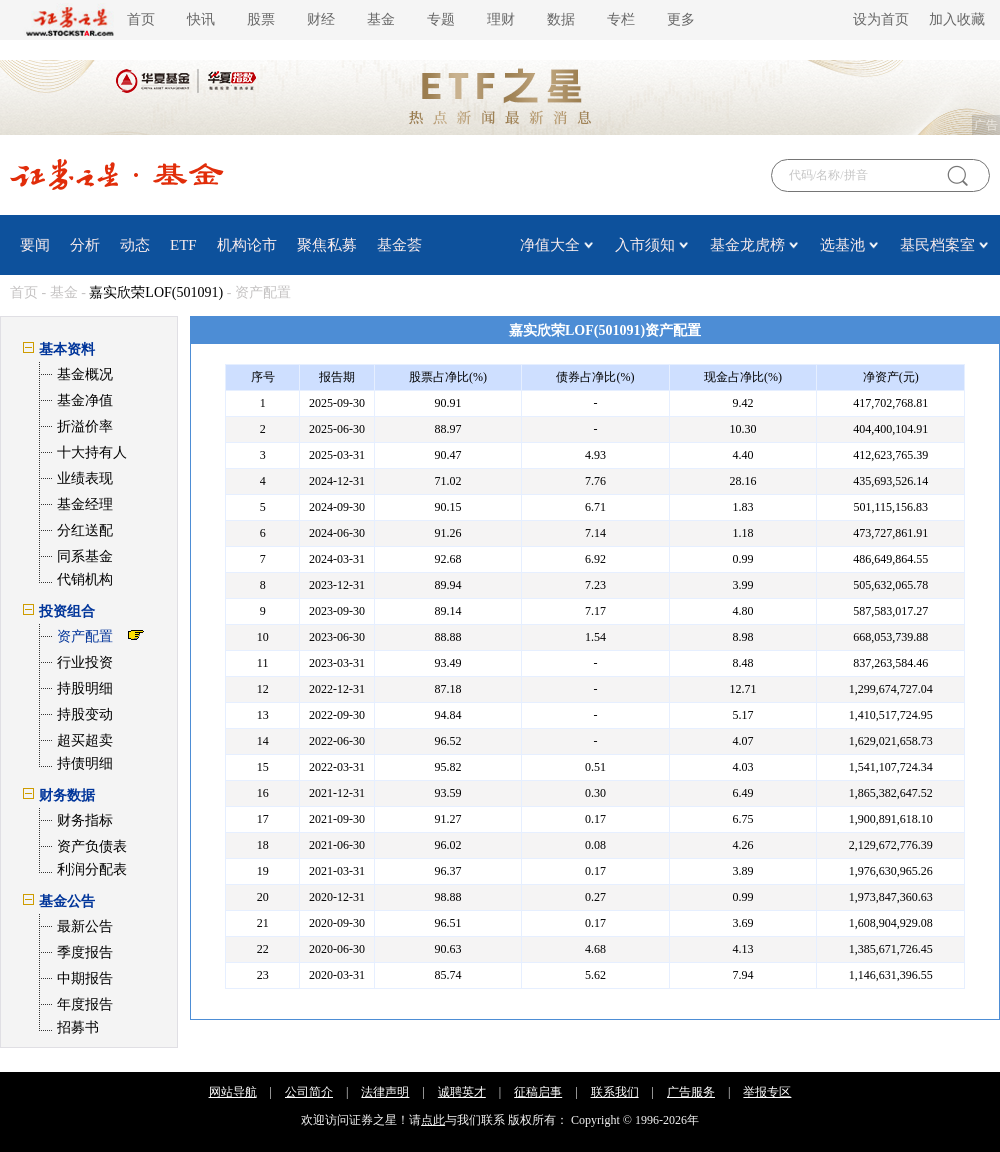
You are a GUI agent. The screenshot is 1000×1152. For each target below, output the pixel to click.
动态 (135, 245)
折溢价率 (85, 426)
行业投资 (85, 662)
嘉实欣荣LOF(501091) (156, 292)
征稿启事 (538, 1092)
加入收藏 (957, 19)
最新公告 (85, 926)
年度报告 (85, 1004)
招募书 (78, 1027)
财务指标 (85, 820)
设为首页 (881, 19)
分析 (85, 245)
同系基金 (85, 556)
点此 (433, 1120)
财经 (321, 19)
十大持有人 (92, 452)
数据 (561, 19)
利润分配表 (92, 869)
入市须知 (645, 245)
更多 (681, 19)
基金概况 (85, 374)
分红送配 (85, 530)
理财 (501, 19)
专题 (441, 19)
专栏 (621, 19)
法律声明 (385, 1092)
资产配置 (85, 636)
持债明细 (85, 763)
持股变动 (85, 714)
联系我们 (615, 1092)
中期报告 (85, 978)
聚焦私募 (327, 245)
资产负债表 (92, 846)
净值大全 (550, 245)
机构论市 (247, 245)
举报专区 (767, 1092)
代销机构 (85, 579)
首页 (141, 19)
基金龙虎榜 (747, 245)
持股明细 (85, 688)
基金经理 (85, 504)
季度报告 (85, 952)
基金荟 (399, 245)
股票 (261, 19)
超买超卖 (85, 740)
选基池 (842, 245)
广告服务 (691, 1092)
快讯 (201, 19)
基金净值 (85, 400)
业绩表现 (85, 478)
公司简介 (309, 1092)
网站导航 (233, 1092)
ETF (183, 245)
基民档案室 (937, 245)
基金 (381, 19)
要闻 (35, 245)
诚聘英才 (462, 1092)
